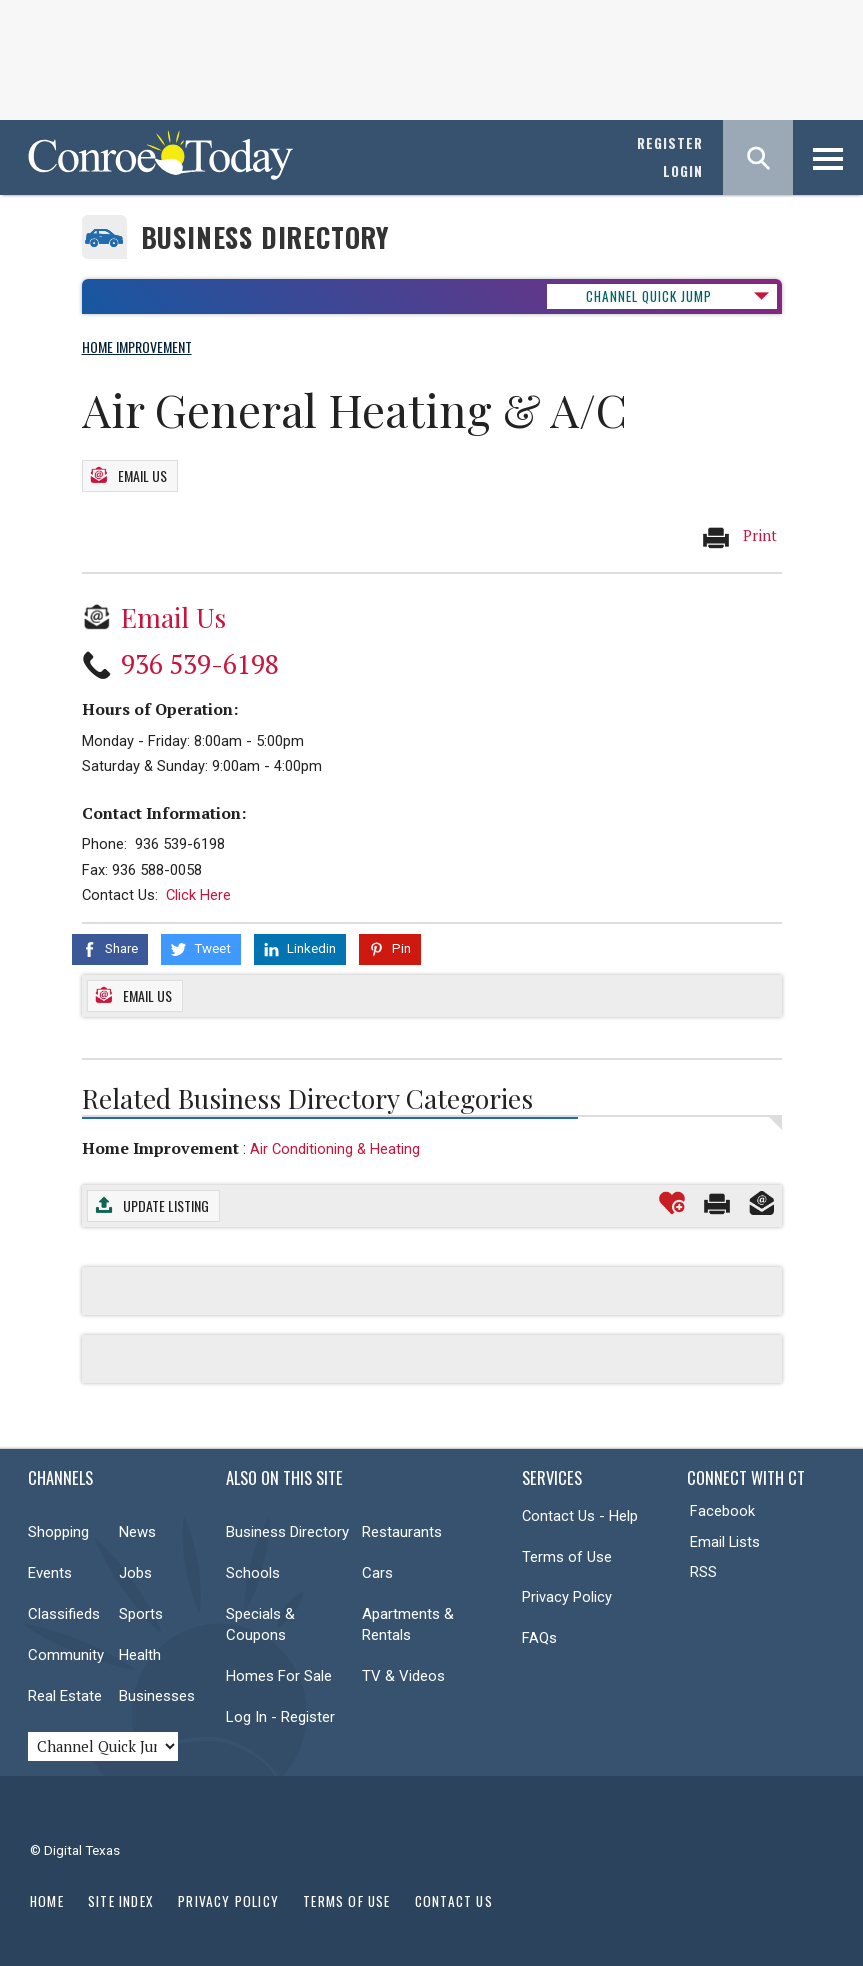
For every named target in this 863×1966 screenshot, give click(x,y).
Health (140, 1655)
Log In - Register (280, 1717)
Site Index (121, 1900)
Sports (141, 1614)
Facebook (722, 1511)
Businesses (157, 1696)
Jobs (135, 1573)
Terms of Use (567, 1556)
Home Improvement (160, 1147)
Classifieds (64, 1614)
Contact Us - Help (580, 1516)
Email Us (142, 475)
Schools (253, 1573)
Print (739, 536)
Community (66, 1655)
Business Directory (265, 237)
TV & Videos (403, 1676)
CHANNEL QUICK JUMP (649, 296)
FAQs (539, 1637)
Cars (377, 1573)
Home (47, 1900)
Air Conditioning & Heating (335, 1148)
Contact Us (454, 1900)
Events (50, 1573)
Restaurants (402, 1532)
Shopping (58, 1532)
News (137, 1532)
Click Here (198, 895)
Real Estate (65, 1696)
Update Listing (166, 1205)
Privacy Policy (567, 1597)
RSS (703, 1572)
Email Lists (725, 1541)
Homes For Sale (279, 1676)
